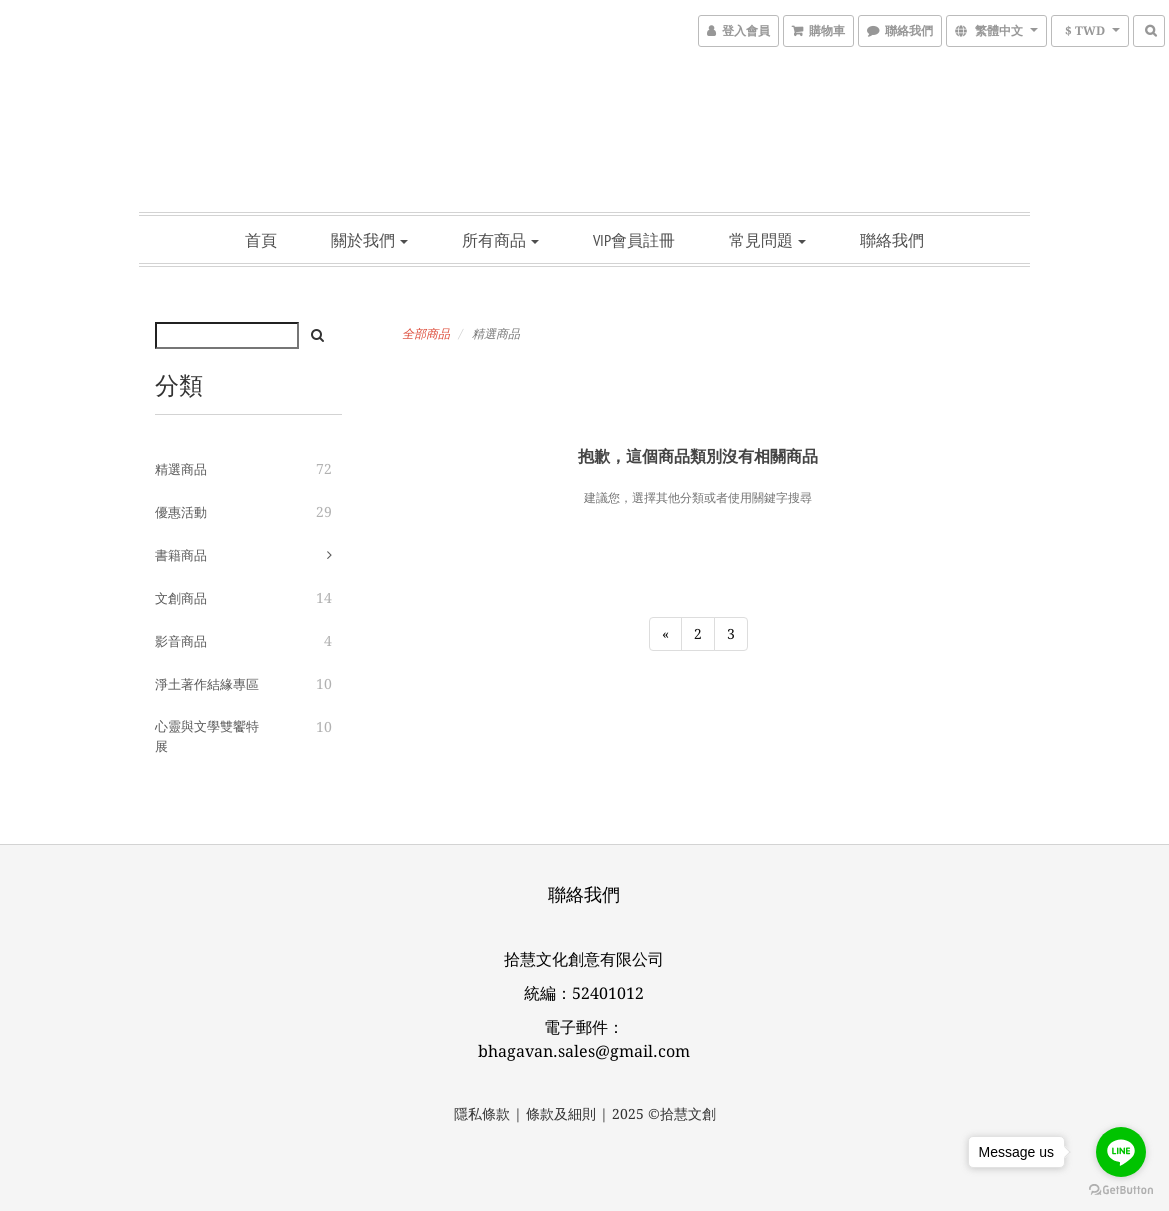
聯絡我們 (892, 240)
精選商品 (181, 469)
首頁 (261, 240)
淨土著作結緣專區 (207, 684)
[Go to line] (1121, 1152)
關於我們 (369, 240)
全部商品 (426, 334)
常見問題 (767, 240)
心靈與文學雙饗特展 (207, 736)
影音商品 (181, 641)
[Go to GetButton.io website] (1121, 1190)
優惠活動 (181, 512)
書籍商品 (181, 555)
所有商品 (500, 240)
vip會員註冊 (634, 240)
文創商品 (181, 598)
